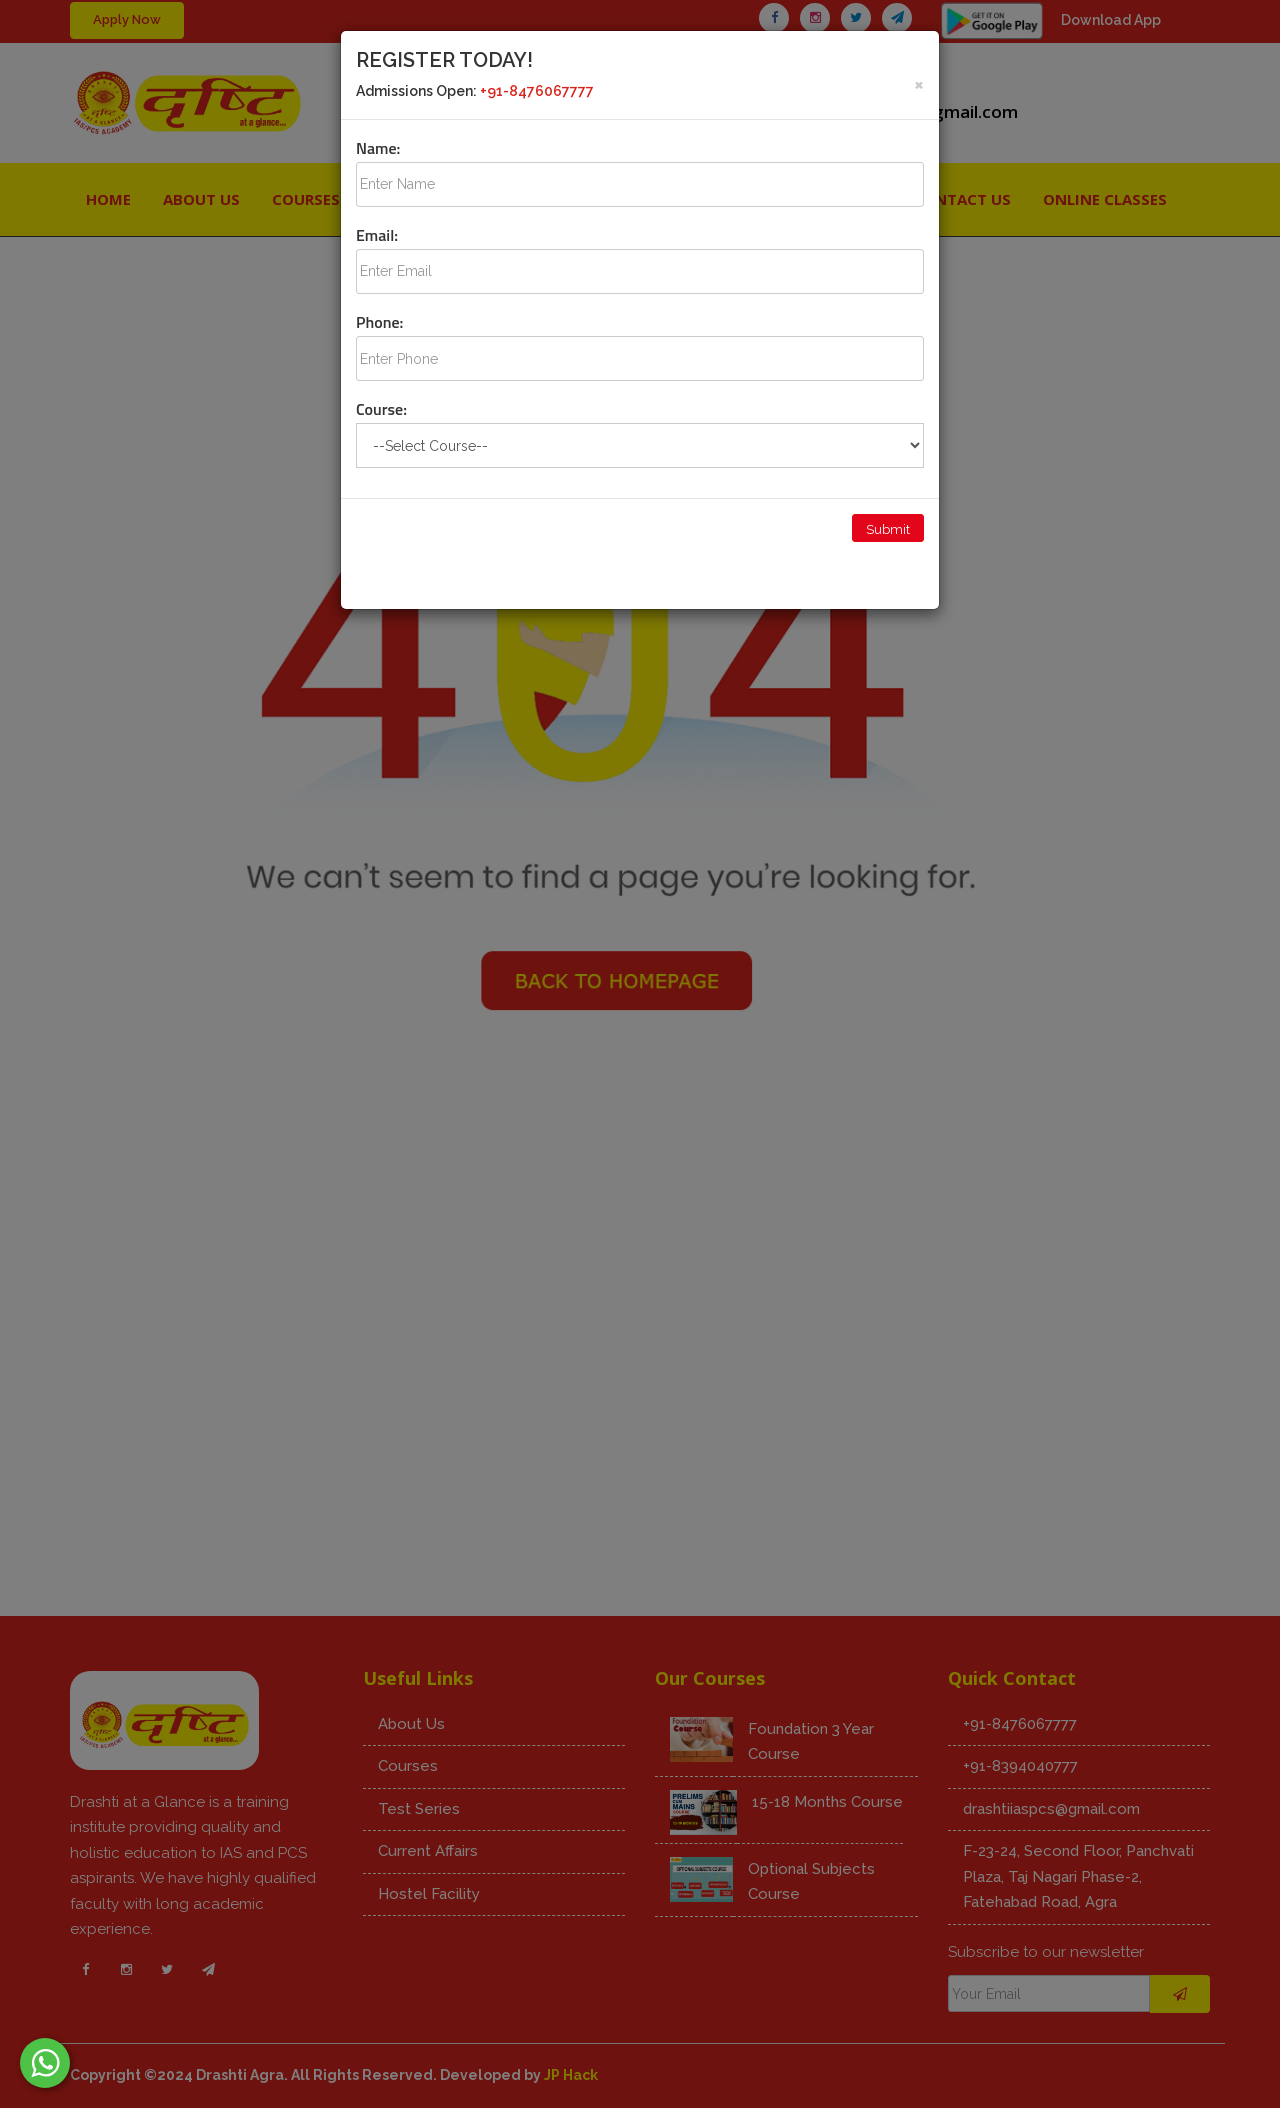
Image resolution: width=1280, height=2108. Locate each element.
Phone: (379, 322)
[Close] (919, 83)
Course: (381, 409)
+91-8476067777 (537, 91)
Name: (378, 148)
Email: (377, 235)
